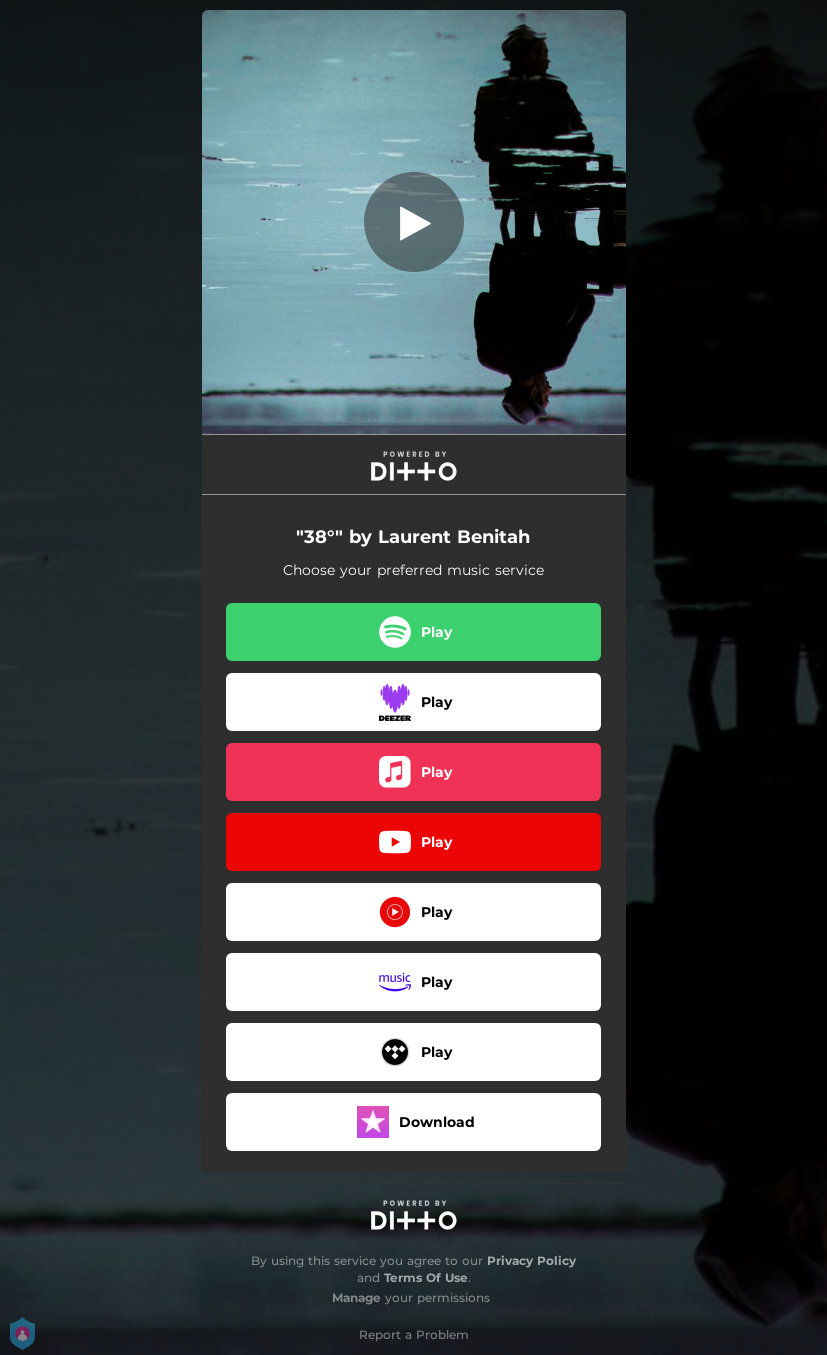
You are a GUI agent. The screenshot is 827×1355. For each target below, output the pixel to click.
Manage (356, 1297)
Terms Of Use (426, 1277)
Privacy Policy (531, 1260)
